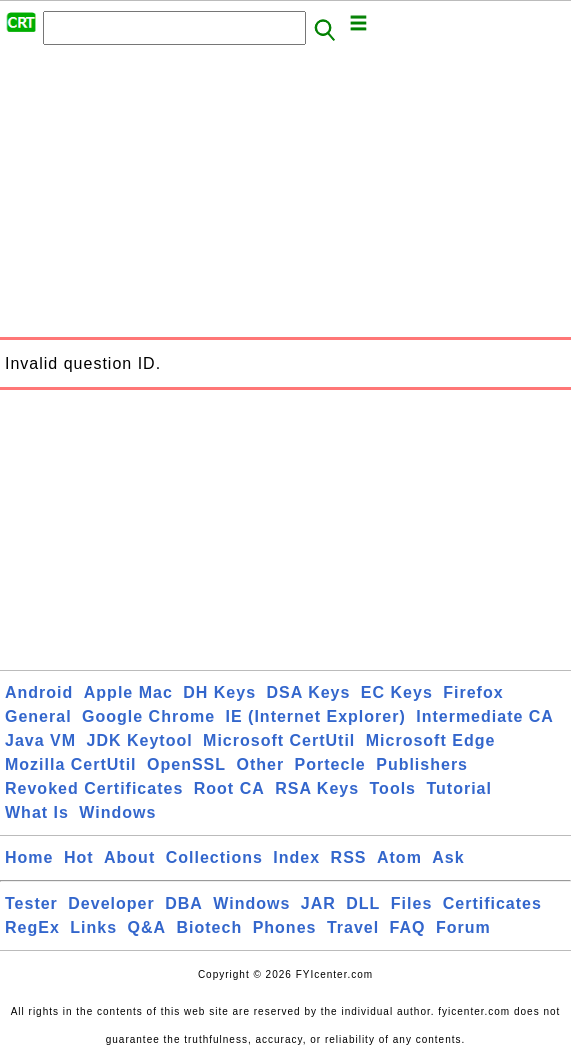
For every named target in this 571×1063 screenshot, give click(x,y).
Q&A (147, 927)
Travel (353, 927)
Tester (31, 903)
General (38, 716)
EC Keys (397, 692)
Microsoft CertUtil (279, 740)
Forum (463, 927)
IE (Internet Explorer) (316, 716)
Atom (399, 857)
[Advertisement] (285, 197)
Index (296, 857)
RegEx (32, 927)
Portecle (330, 764)
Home (29, 857)
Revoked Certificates (94, 788)
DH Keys (219, 692)
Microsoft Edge (431, 740)
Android (39, 692)
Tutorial (458, 788)
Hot (79, 857)
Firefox (473, 692)
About (129, 857)
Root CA (229, 788)
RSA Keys (317, 788)
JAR (318, 903)
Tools (393, 788)
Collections (214, 857)
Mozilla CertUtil (71, 764)
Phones (285, 927)
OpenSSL (186, 764)
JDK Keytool (140, 740)
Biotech (210, 927)
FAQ (408, 927)
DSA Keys (309, 692)
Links (93, 927)
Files (411, 903)
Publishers (422, 764)
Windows (117, 812)
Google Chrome (148, 716)
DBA (184, 903)
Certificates (492, 903)
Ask (448, 857)
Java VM (40, 740)
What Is (37, 812)
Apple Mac (128, 692)
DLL (363, 903)
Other (260, 764)
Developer (111, 903)
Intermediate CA (485, 716)
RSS (349, 857)
